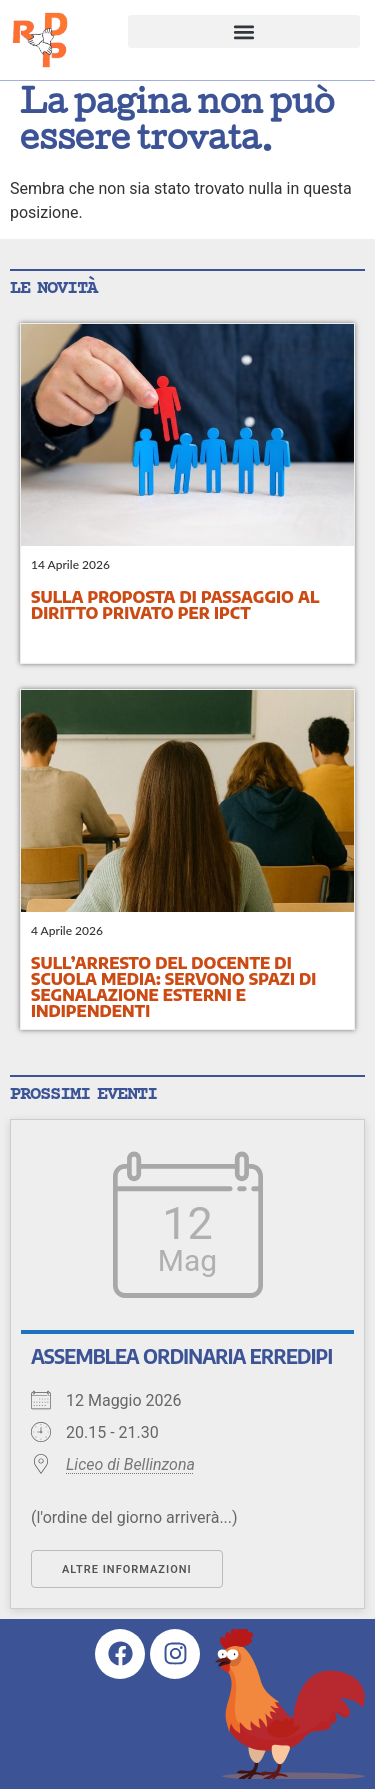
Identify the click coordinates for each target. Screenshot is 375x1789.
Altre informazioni (127, 1569)
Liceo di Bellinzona (130, 1464)
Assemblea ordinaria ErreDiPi (181, 1356)
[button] (244, 31)
